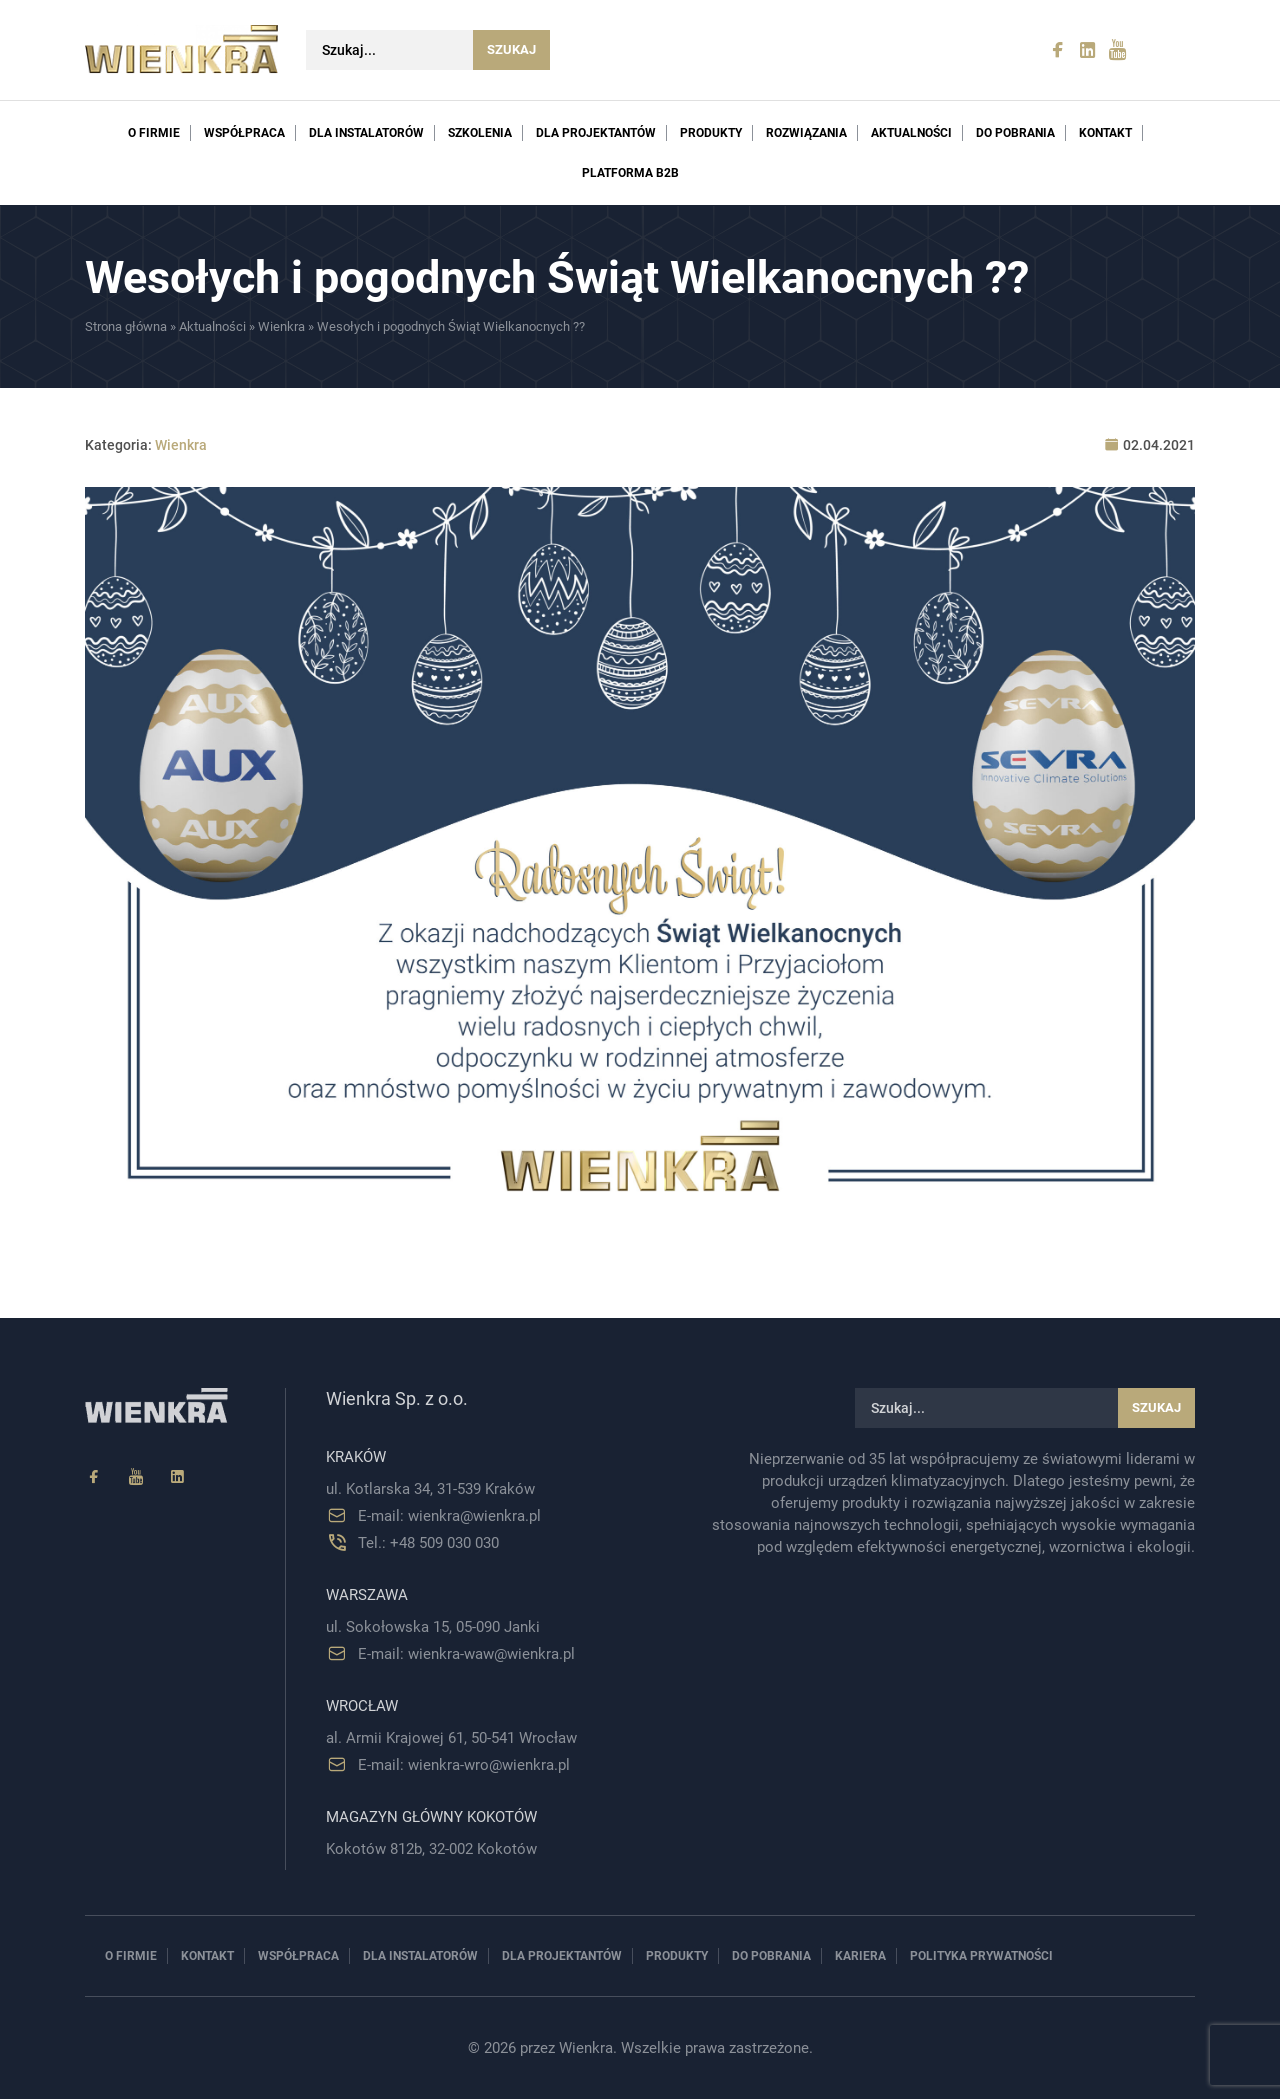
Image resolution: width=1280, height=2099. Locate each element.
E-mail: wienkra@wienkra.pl (449, 1516)
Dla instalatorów (366, 133)
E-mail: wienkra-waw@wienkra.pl (466, 1654)
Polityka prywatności (981, 1956)
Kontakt (1105, 133)
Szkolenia (480, 133)
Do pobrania (1015, 133)
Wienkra (281, 326)
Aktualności (911, 133)
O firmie (154, 133)
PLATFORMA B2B (630, 173)
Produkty (711, 133)
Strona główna (126, 326)
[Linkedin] (178, 1477)
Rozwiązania (806, 133)
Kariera (860, 1956)
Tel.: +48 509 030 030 (428, 1543)
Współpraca (244, 133)
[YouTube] (136, 1477)
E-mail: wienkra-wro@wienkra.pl (464, 1765)
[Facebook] (94, 1477)
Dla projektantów (596, 133)
